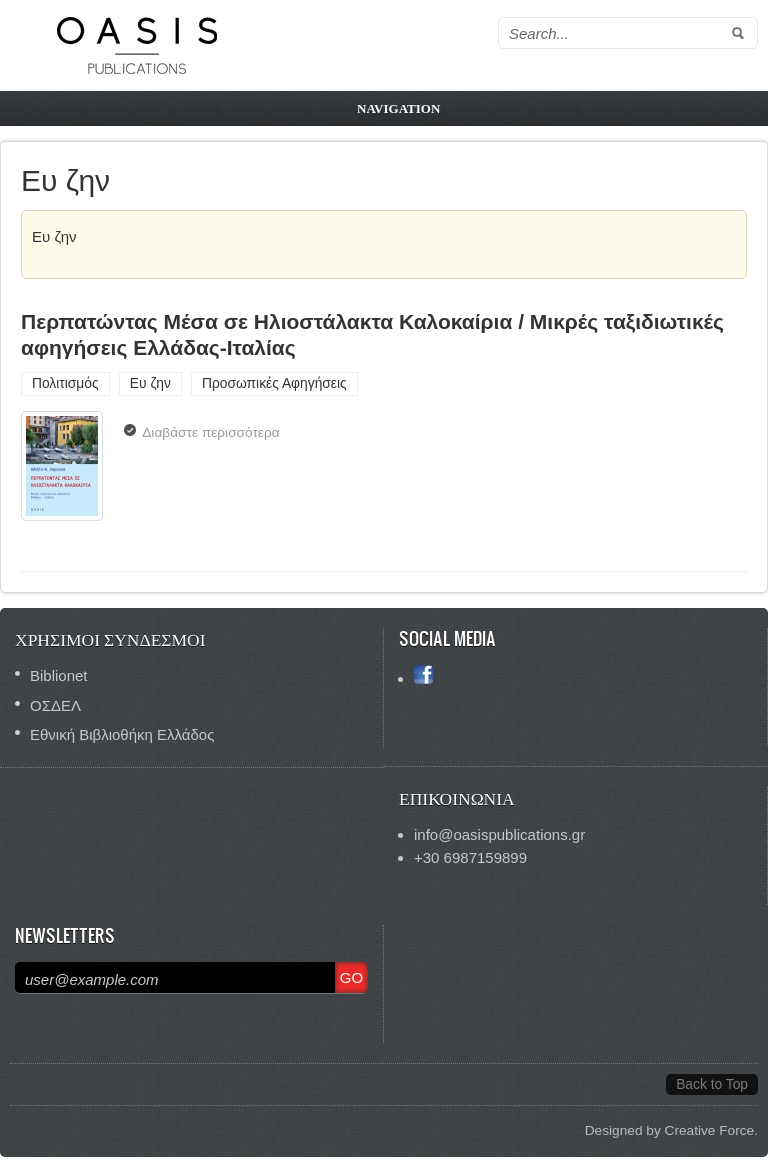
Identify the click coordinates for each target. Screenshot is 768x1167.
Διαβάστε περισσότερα (215, 435)
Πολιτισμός (65, 383)
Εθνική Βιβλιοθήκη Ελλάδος (122, 734)
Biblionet (59, 675)
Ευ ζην (150, 383)
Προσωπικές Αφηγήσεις (274, 383)
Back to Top (712, 1084)
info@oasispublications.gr (499, 834)
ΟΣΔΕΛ (55, 705)
